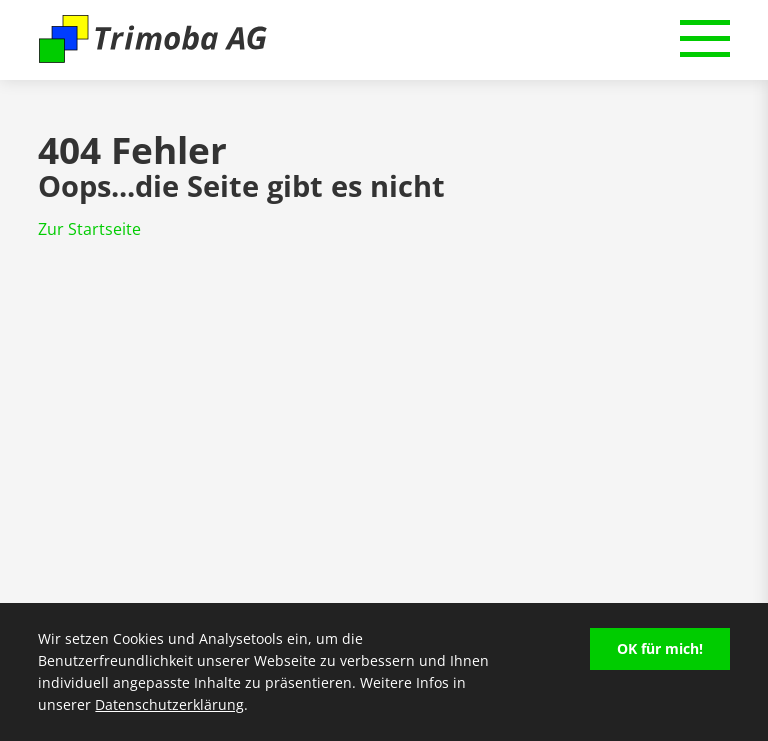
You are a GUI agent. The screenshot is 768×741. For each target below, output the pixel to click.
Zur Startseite (89, 229)
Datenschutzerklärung (169, 704)
